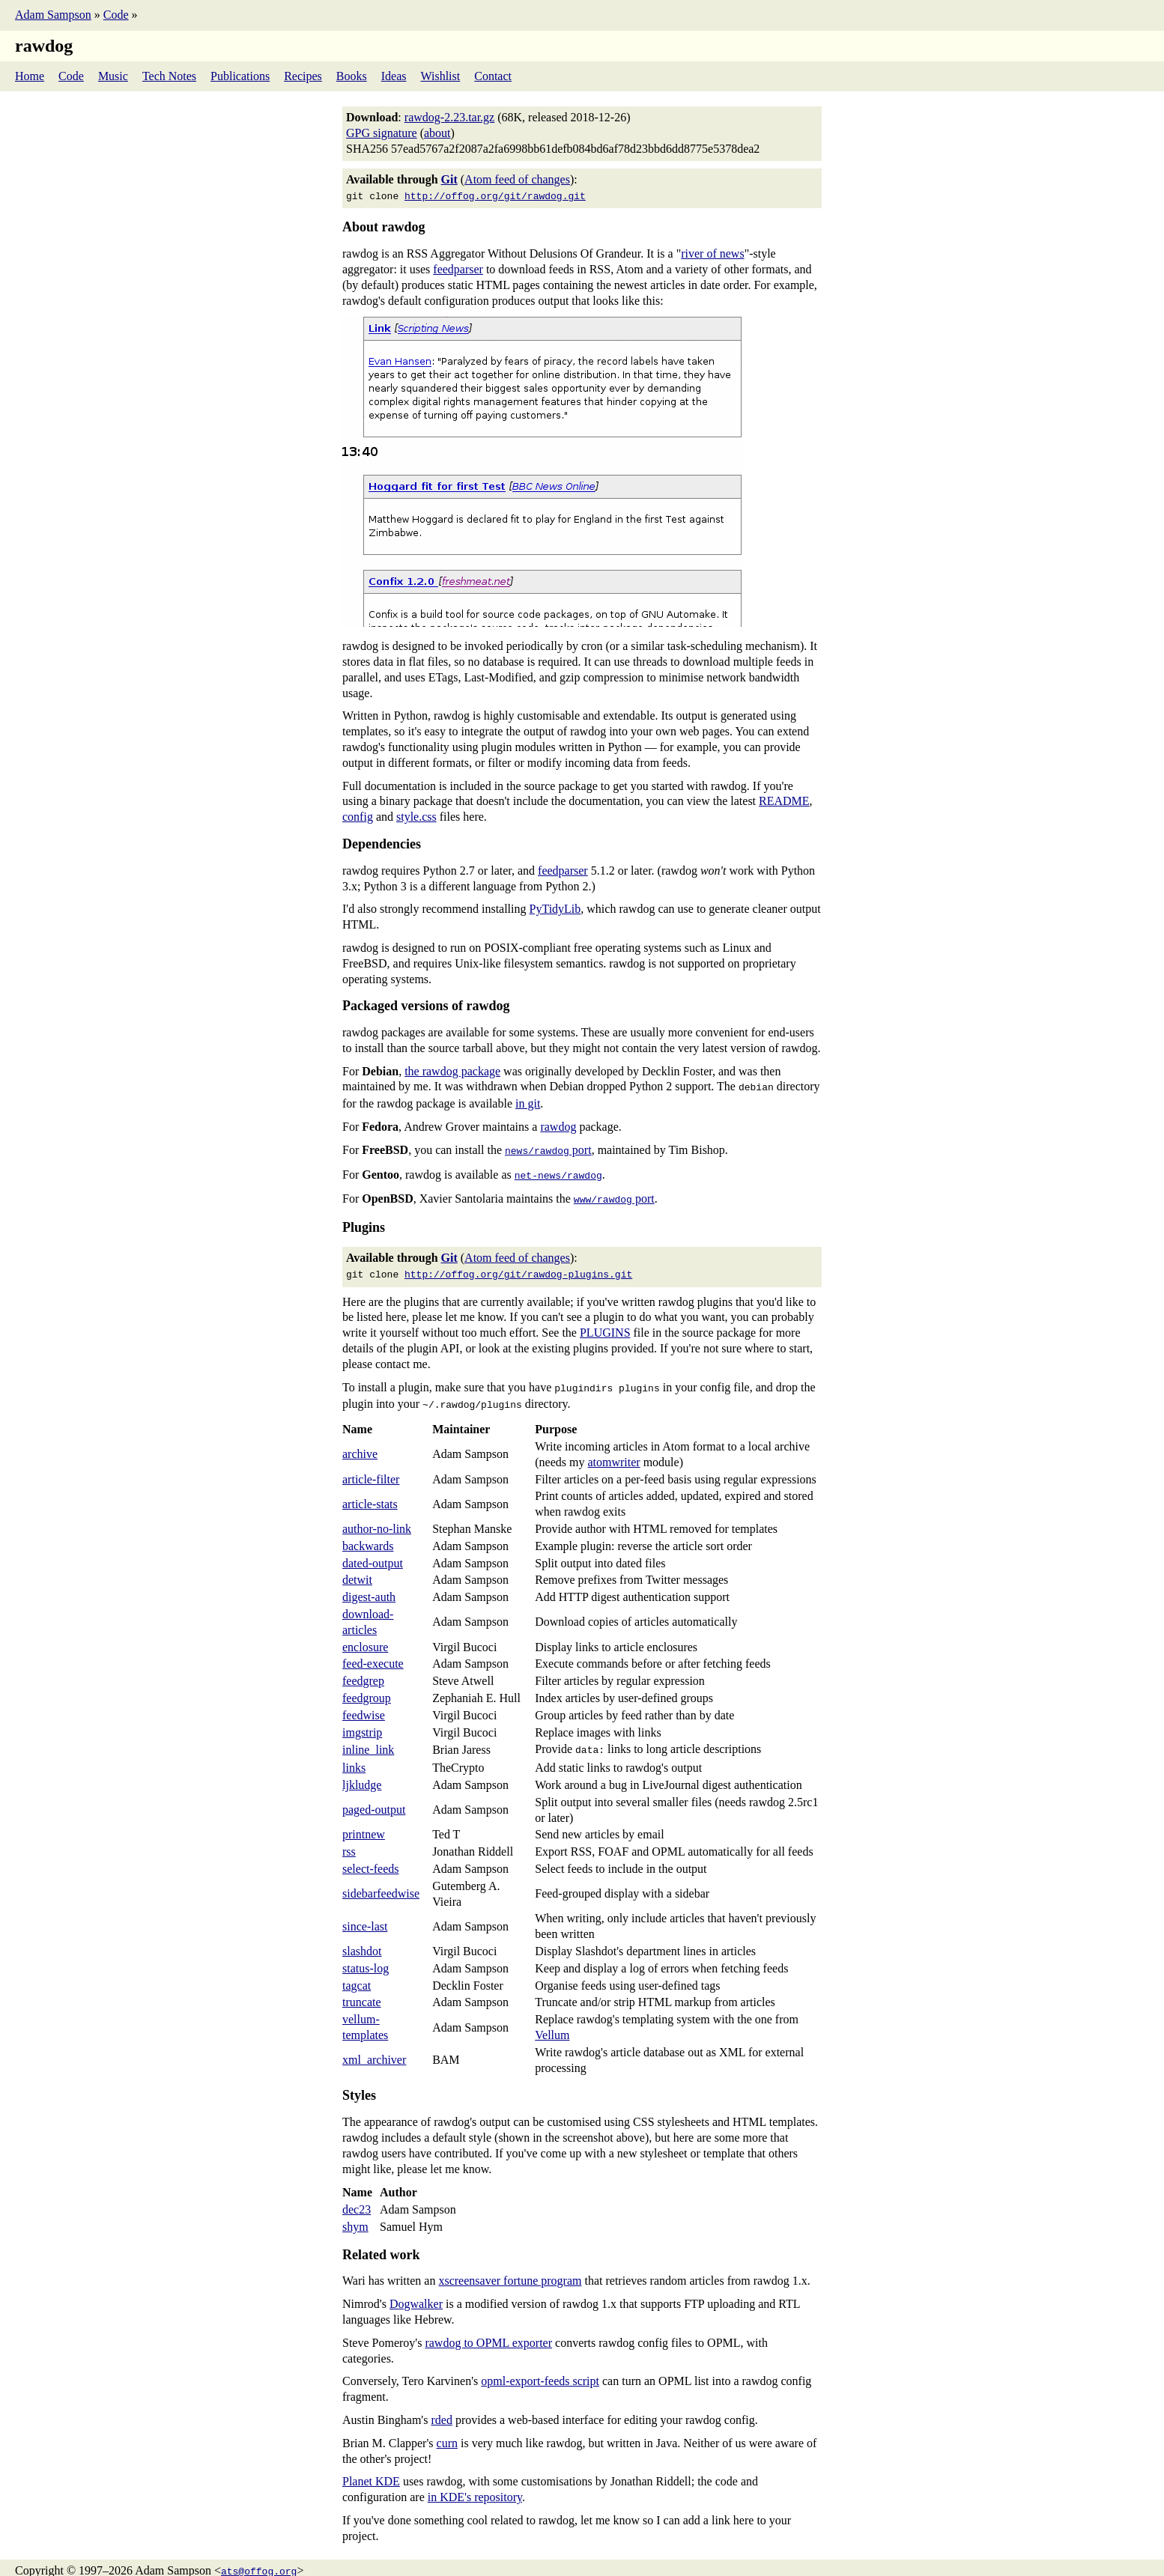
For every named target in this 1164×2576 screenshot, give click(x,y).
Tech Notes (169, 76)
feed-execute (373, 1651)
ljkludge (361, 1771)
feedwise (363, 1703)
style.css (416, 815)
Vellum (552, 2021)
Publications (240, 76)
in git (527, 1100)
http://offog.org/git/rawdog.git (495, 195)
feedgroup (366, 1686)
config (357, 815)
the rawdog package (452, 1069)
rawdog (558, 1123)
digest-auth (368, 1585)
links (354, 1754)
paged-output (373, 1796)
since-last (364, 1913)
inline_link (368, 1737)
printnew (363, 1820)
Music (113, 76)
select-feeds (370, 1855)
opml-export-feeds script (540, 2367)
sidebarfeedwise (380, 1880)
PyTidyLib (555, 907)
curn (447, 2429)
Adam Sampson (53, 14)
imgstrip (362, 1720)
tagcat (356, 1972)
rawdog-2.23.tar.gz (449, 117)
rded (441, 2406)
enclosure (365, 1635)
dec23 (356, 2196)
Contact (493, 76)
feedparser (458, 267)
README (784, 799)
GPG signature (381, 133)
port (548, 1146)
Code (116, 14)
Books (351, 76)
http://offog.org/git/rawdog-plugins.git (518, 1266)
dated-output (372, 1551)
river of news (712, 252)
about (437, 133)
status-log (365, 1954)
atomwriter (613, 1450)
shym (355, 2213)
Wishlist (441, 76)
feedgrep (363, 1668)
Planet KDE (371, 2467)
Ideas (394, 76)
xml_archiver (374, 2046)
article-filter (370, 1467)
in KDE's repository (475, 2483)
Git (449, 179)
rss (349, 1838)
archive (360, 1442)
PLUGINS (605, 1323)
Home (29, 76)
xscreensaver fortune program (509, 2267)
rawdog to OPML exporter (488, 2329)
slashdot (361, 1937)
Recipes (303, 76)
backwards (367, 1534)
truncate (361, 1988)
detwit (357, 1567)
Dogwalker (416, 2290)
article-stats (370, 1492)
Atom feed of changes (517, 179)
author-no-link (376, 1516)
